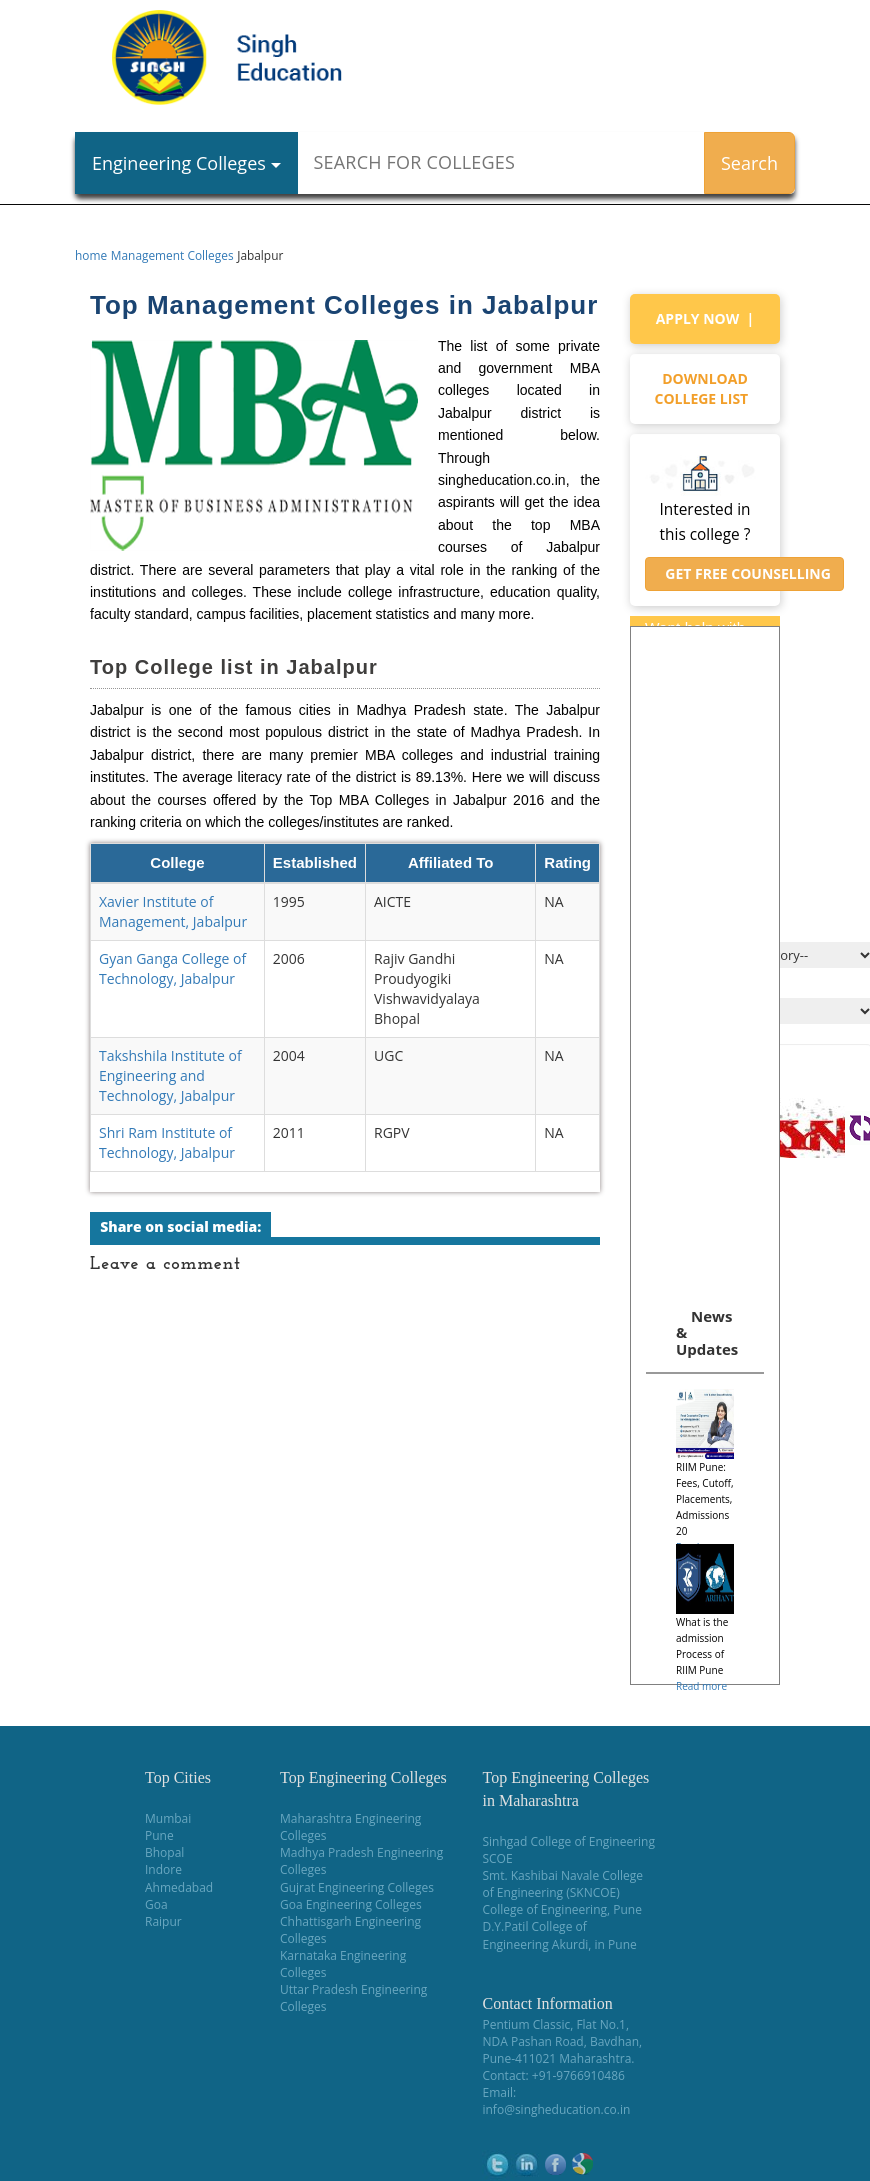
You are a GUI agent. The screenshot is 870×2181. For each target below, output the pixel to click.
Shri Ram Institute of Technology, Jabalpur (167, 1142)
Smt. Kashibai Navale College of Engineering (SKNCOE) (562, 1884)
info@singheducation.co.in (556, 2109)
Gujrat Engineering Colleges (357, 1887)
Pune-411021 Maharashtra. (558, 2058)
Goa (156, 1904)
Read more (701, 1686)
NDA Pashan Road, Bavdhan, (562, 2041)
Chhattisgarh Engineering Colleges (350, 1930)
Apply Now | (705, 318)
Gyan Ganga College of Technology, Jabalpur (172, 968)
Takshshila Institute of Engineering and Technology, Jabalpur (170, 1075)
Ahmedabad (179, 1887)
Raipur (163, 1921)
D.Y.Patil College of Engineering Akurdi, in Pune (559, 1935)
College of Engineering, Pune (561, 1909)
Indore (163, 1869)
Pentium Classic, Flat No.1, (555, 2024)
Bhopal (164, 1852)
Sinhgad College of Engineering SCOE (568, 1850)
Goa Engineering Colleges (351, 1904)
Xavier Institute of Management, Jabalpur (173, 911)
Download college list (705, 388)
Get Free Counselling (744, 573)
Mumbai (168, 1818)
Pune (159, 1835)
